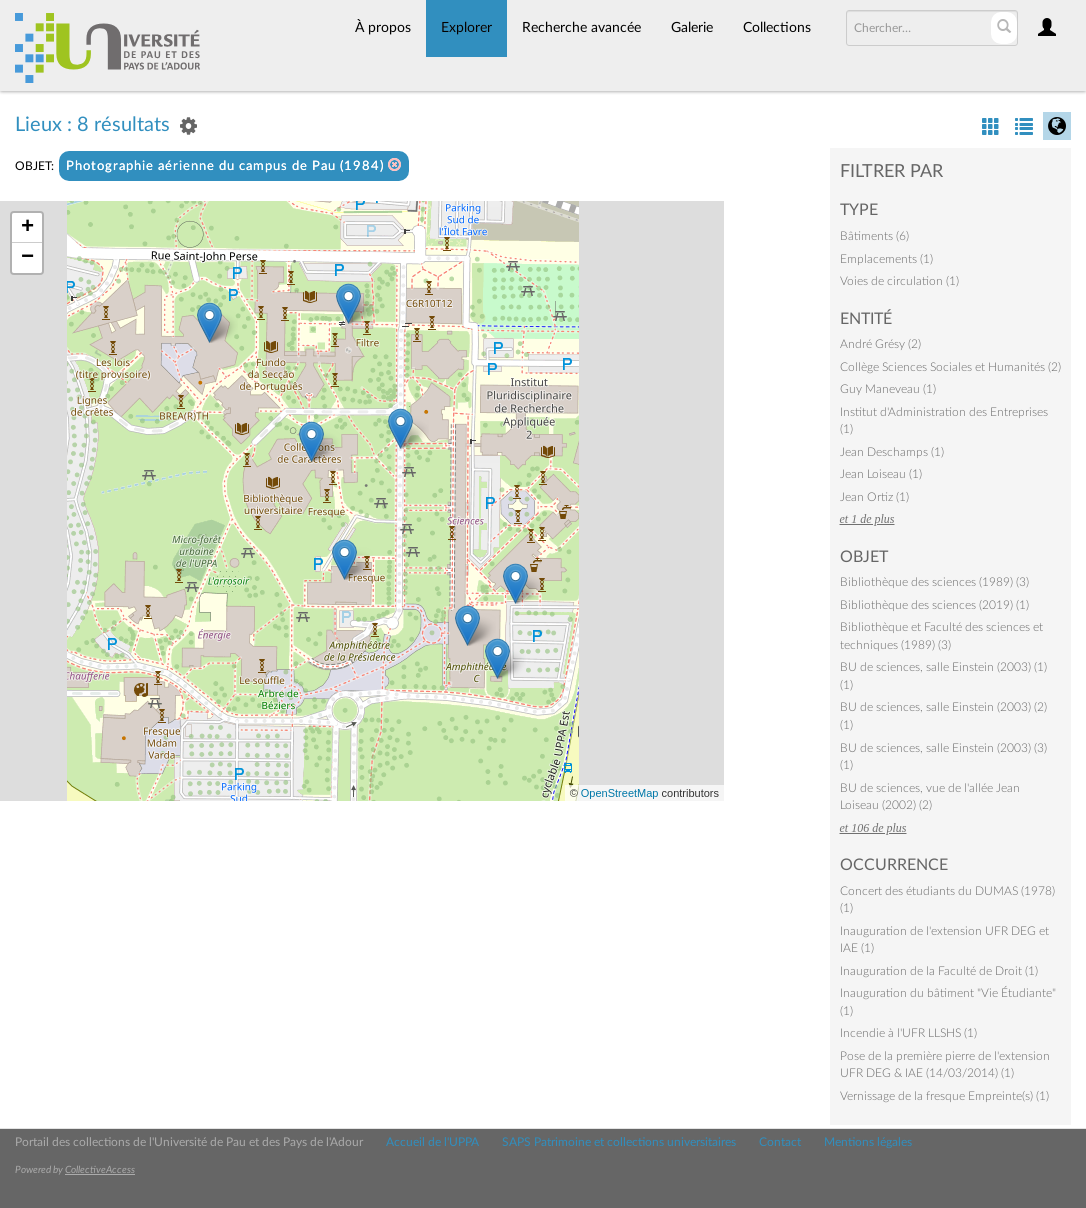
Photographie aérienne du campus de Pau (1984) (234, 165)
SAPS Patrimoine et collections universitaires (619, 1142)
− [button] (27, 258)
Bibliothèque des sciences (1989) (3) (934, 582)
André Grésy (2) (880, 344)
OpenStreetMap (620, 793)
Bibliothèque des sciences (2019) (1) (934, 605)
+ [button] (27, 228)
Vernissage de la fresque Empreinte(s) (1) (944, 1096)
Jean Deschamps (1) (892, 452)
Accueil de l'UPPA (432, 1142)
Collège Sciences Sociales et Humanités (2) (950, 367)
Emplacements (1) (886, 259)
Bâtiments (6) (874, 236)
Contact (780, 1142)
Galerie (692, 28)
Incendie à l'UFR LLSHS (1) (908, 1033)
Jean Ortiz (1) (874, 497)
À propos (383, 28)
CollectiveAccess (100, 1170)
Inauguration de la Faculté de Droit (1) (939, 971)
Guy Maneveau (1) (888, 389)
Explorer (466, 28)
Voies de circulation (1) (899, 281)
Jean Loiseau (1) (881, 474)
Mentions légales (868, 1142)
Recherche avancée (581, 28)
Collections (777, 28)
